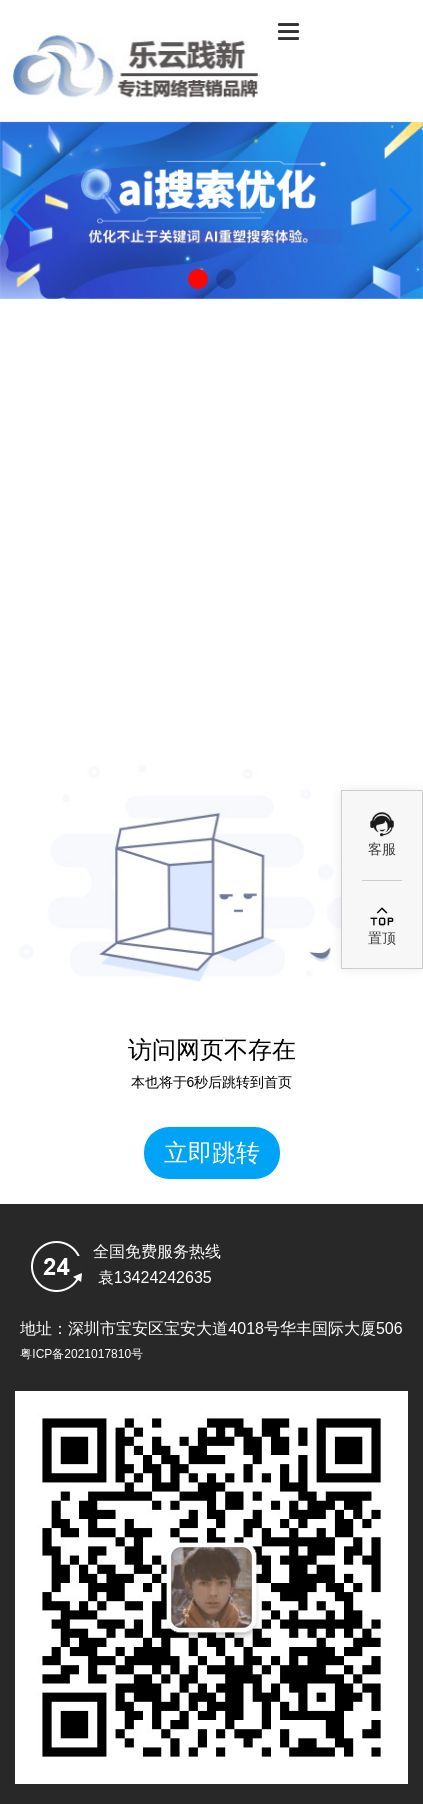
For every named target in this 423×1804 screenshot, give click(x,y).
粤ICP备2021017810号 (81, 1354)
